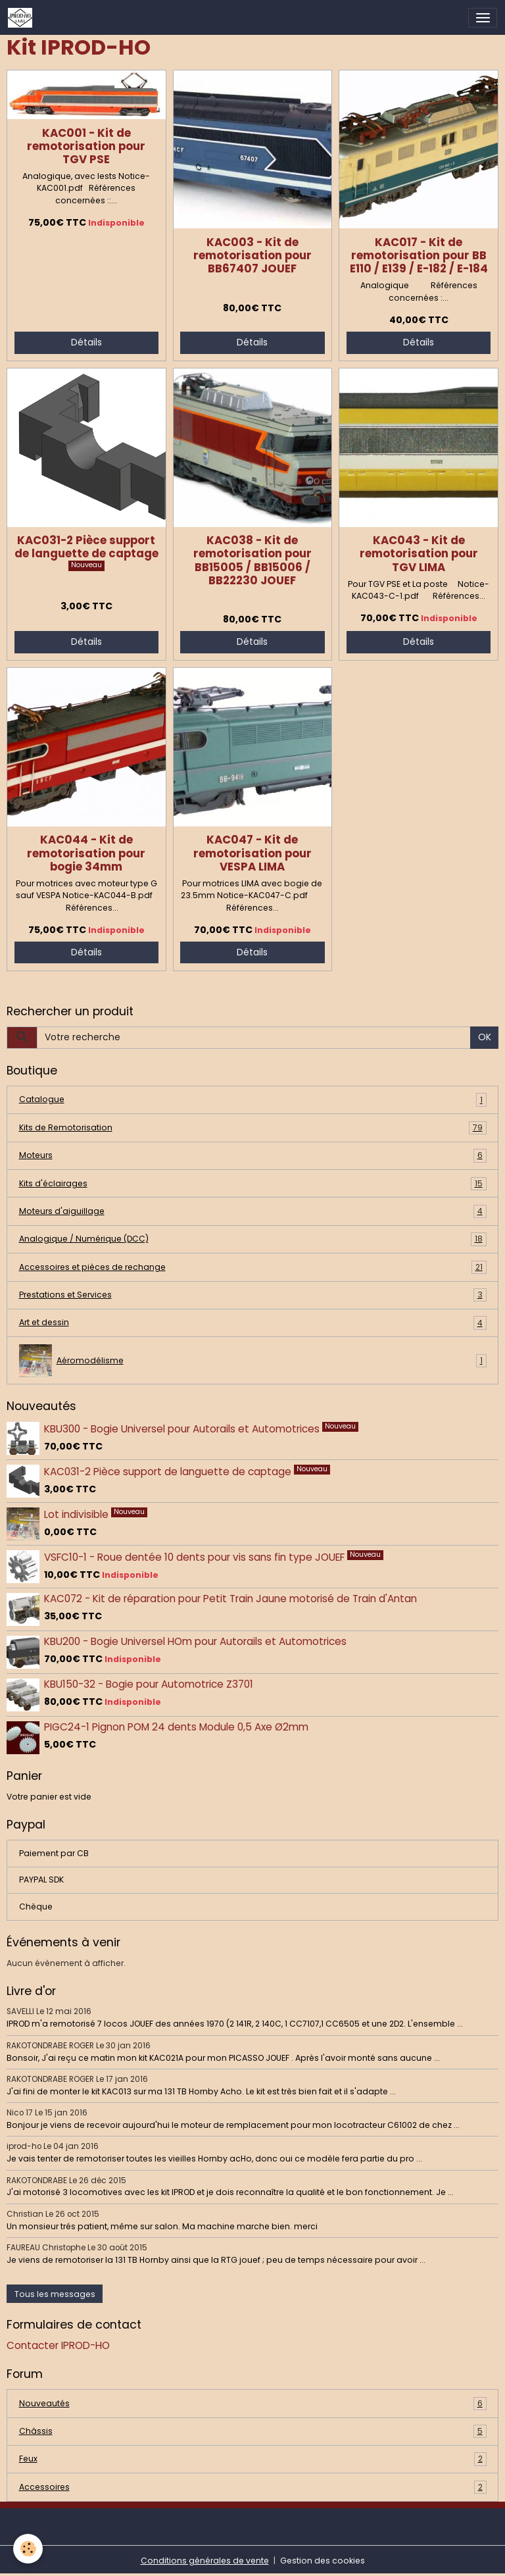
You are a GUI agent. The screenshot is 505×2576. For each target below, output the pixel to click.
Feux (253, 2458)
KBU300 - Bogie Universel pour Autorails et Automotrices (183, 1428)
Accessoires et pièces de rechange (253, 1267)
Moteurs (253, 1155)
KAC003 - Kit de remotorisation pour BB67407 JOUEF (252, 255)
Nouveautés (253, 2403)
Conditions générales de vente (205, 2560)
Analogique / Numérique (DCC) (253, 1239)
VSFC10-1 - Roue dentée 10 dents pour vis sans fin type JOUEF (195, 1556)
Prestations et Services (253, 1294)
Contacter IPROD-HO (58, 2345)
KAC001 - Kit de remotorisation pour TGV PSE (86, 146)
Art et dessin (253, 1322)
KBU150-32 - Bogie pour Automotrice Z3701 (148, 1684)
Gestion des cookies (322, 2560)
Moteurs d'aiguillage (253, 1211)
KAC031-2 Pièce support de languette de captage (86, 546)
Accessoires (253, 2487)
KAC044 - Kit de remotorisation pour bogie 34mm (86, 853)
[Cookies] (28, 2548)
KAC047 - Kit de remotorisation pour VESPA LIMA (252, 853)
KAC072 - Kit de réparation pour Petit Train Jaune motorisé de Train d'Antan (230, 1598)
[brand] (22, 18)
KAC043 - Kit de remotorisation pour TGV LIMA (419, 553)
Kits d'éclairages (253, 1183)
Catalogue (253, 1099)
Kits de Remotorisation (253, 1127)
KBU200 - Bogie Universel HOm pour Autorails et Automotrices (195, 1641)
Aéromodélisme (253, 1360)
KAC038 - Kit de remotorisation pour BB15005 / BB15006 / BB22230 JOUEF (252, 560)
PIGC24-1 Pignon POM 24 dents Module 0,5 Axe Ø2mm (176, 1727)
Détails (86, 342)
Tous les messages (54, 2294)
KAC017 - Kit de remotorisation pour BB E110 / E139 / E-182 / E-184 (419, 255)
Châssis (253, 2431)
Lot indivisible (77, 1514)
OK (484, 1037)
